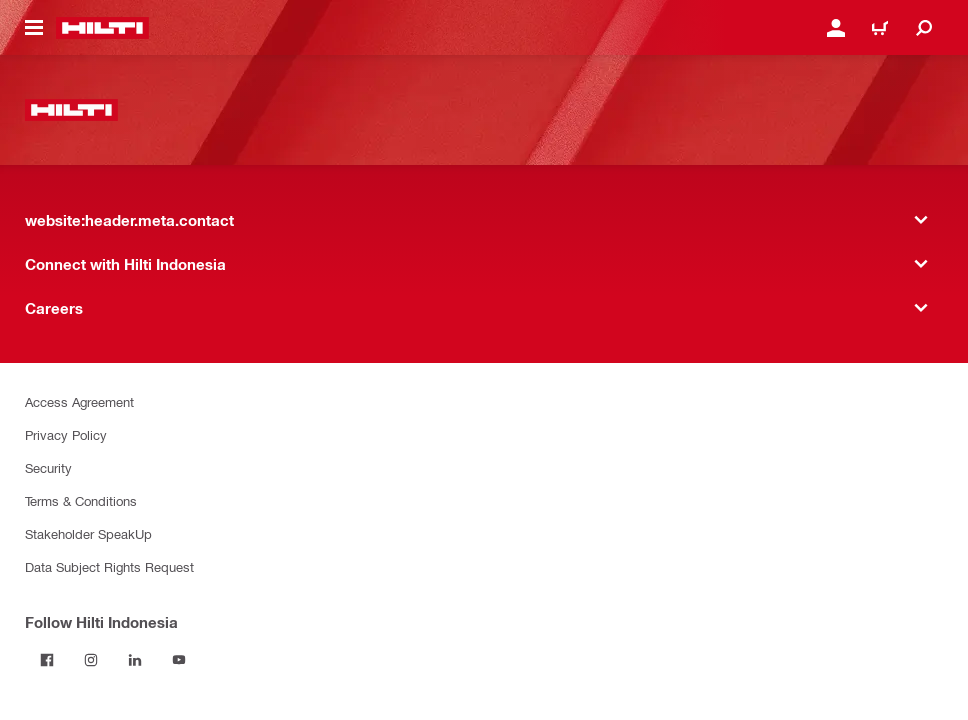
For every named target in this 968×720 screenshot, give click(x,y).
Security (48, 467)
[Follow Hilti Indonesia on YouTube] (179, 660)
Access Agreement (79, 401)
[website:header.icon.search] (924, 28)
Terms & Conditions (81, 500)
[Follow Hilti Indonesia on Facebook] (47, 660)
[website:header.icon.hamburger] (34, 28)
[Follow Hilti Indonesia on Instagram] (91, 660)
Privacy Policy (66, 434)
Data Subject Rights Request (109, 566)
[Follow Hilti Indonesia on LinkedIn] (135, 660)
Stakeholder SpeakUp (88, 533)
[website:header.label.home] (102, 28)
